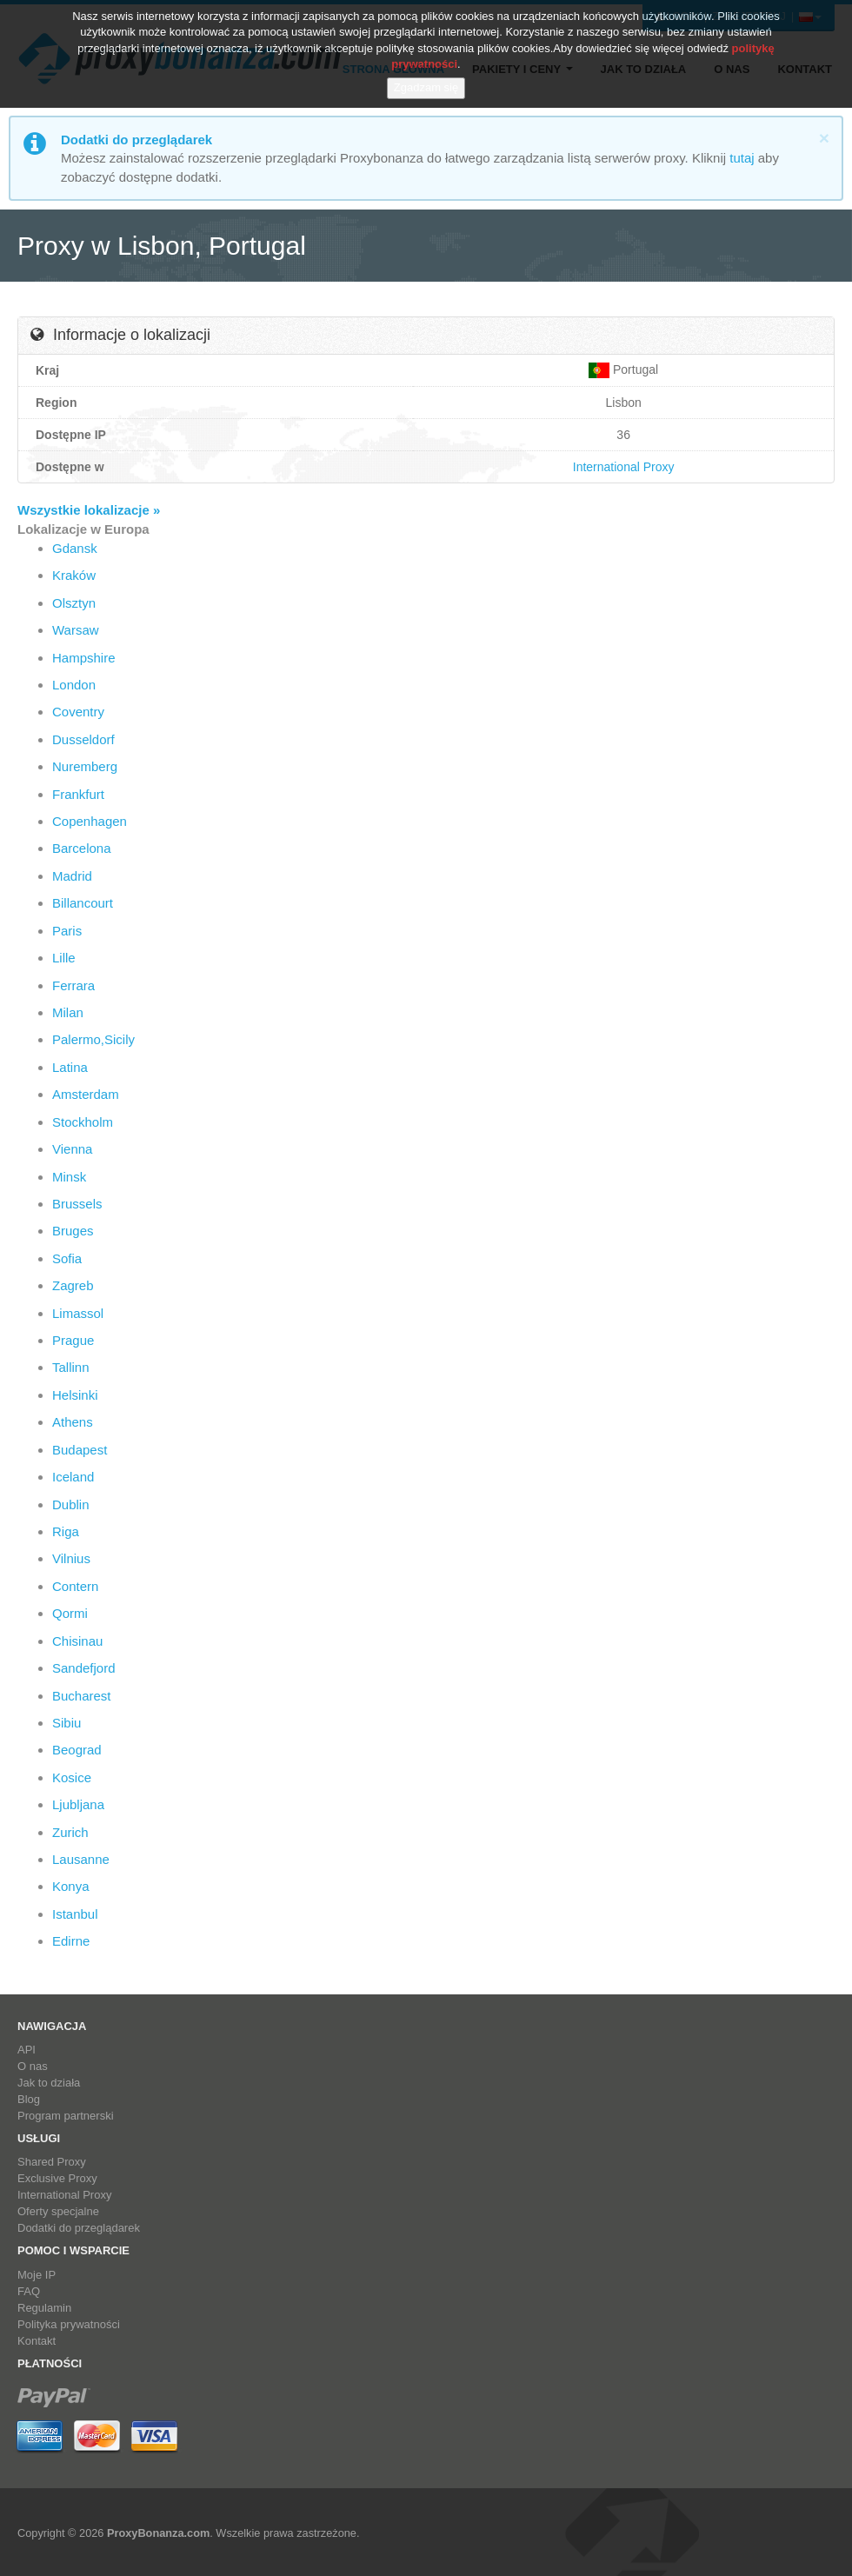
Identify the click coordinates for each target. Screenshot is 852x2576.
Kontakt (36, 2340)
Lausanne (81, 1859)
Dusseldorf (83, 739)
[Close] (824, 138)
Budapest (79, 1449)
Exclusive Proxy (57, 2178)
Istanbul (75, 1914)
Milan (67, 1012)
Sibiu (66, 1722)
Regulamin (44, 2307)
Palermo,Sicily (93, 1039)
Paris (67, 930)
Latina (70, 1067)
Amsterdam (85, 1094)
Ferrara (73, 985)
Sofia (67, 1258)
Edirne (71, 1941)
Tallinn (71, 1367)
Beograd (77, 1749)
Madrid (72, 876)
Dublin (71, 1504)
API (26, 2049)
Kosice (71, 1777)
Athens (72, 1421)
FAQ (28, 2291)
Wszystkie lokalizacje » (88, 510)
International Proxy (624, 467)
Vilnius (71, 1558)
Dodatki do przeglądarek (78, 2227)
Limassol (77, 1313)
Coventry (78, 711)
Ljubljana (78, 1804)
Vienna (72, 1149)
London (74, 684)
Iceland (73, 1476)
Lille (64, 957)
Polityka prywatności (68, 2324)
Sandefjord (84, 1668)
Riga (65, 1531)
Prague (73, 1340)
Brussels (77, 1203)
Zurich (70, 1832)
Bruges (73, 1230)
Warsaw (75, 629)
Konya (71, 1886)
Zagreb (73, 1285)
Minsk (69, 1176)
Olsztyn (74, 603)
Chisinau (77, 1641)
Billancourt (82, 902)
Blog (28, 2099)
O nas (32, 2066)
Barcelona (81, 848)
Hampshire (84, 657)
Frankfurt (78, 794)
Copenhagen (89, 821)
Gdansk (74, 548)
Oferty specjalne (58, 2211)
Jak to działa (48, 2082)
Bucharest (81, 1695)
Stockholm (82, 1122)
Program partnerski (65, 2115)
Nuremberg (84, 766)
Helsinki (75, 1395)
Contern (75, 1586)
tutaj (741, 157)
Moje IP (36, 2274)
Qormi (70, 1613)
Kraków (74, 575)
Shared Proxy (51, 2161)
